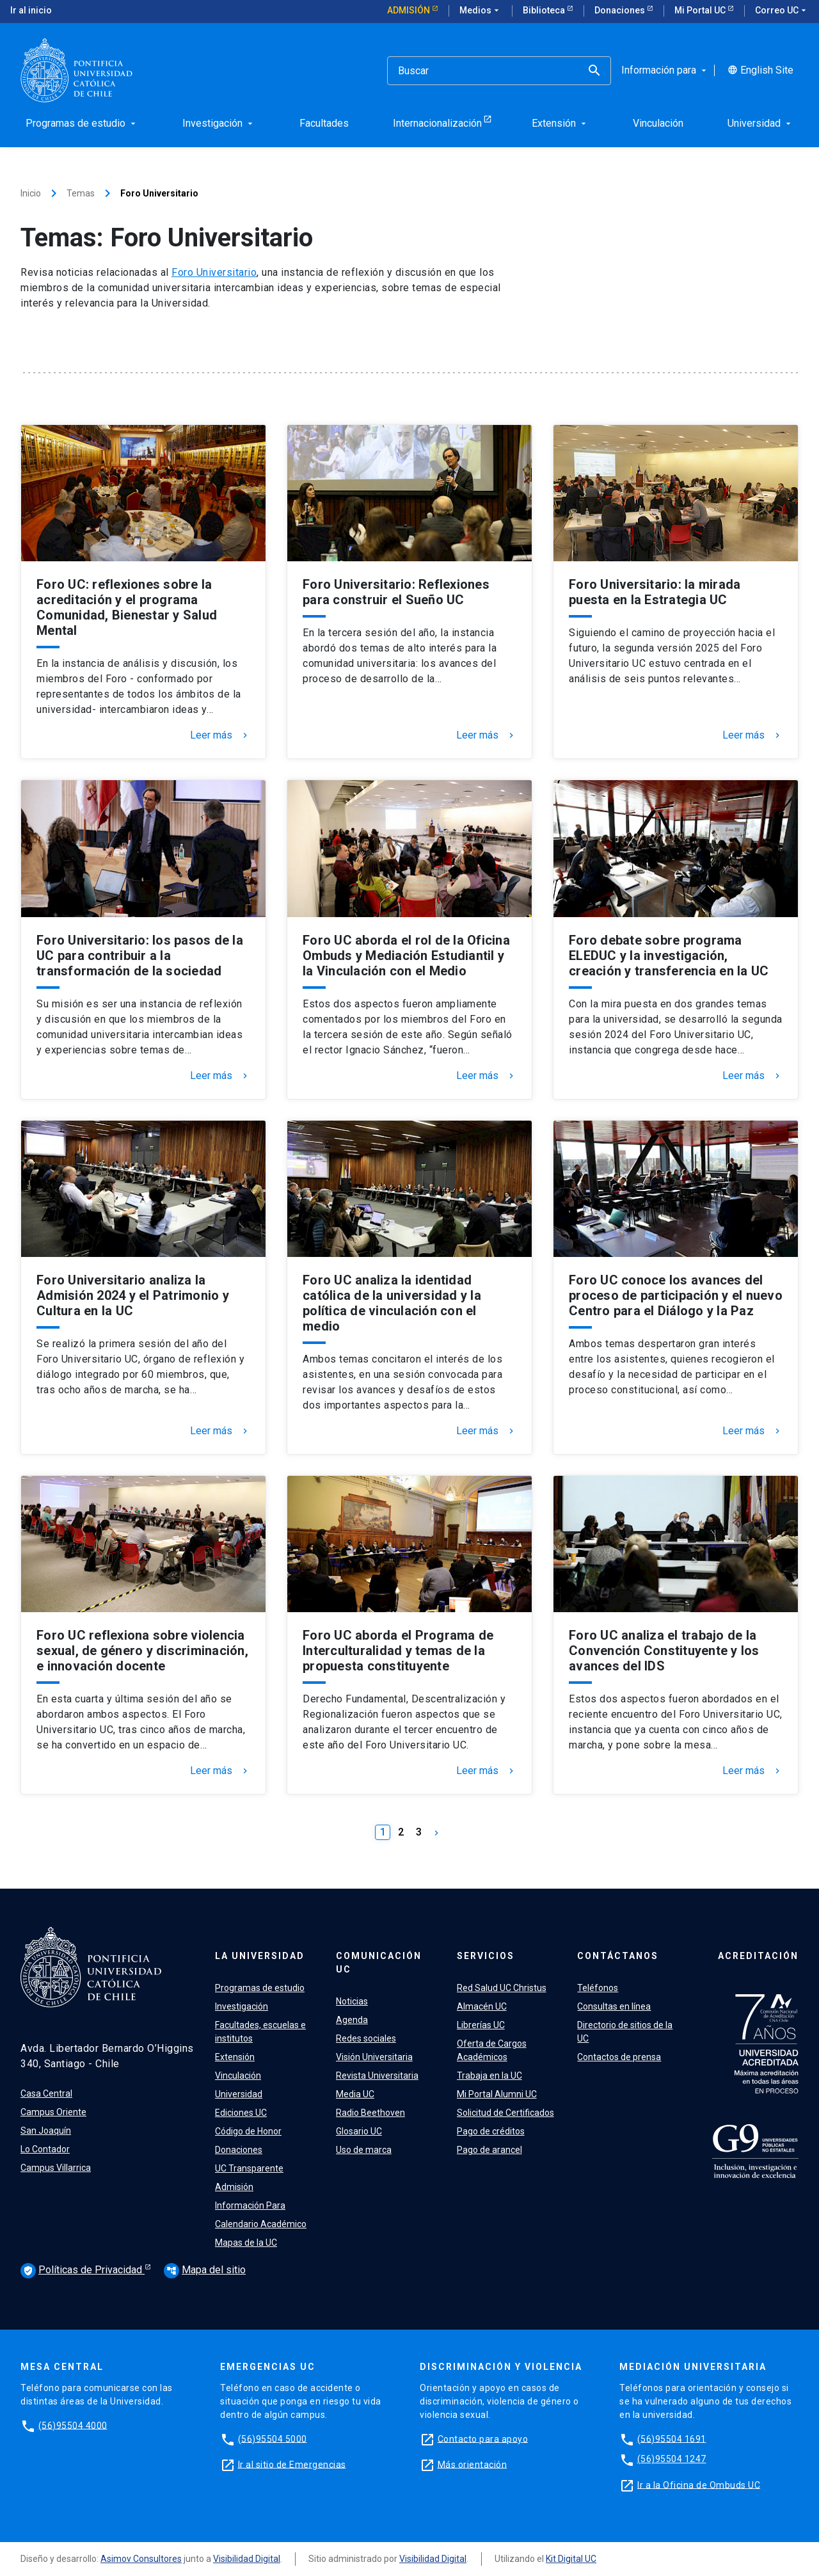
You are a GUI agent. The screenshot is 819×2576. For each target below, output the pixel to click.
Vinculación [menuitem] (658, 123)
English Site (760, 70)
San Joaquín (45, 2130)
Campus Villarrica (55, 2168)
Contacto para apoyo (483, 2438)
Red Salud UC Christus (501, 1988)
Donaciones (620, 10)
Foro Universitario (214, 272)
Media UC (355, 2094)
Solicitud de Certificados (505, 2113)
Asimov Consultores (141, 2559)
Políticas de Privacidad (82, 2270)
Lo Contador (45, 2149)
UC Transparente (249, 2168)
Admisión (409, 10)
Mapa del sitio (205, 2270)
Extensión (235, 2057)
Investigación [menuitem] (218, 123)
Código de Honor (248, 2131)
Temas (81, 193)
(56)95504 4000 (72, 2425)
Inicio (30, 193)
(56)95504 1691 (671, 2438)
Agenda (352, 2020)
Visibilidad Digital (246, 2559)
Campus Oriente (53, 2112)
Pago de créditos (491, 2131)
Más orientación (472, 2464)
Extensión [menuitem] (560, 123)
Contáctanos (617, 1956)
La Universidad (260, 1956)
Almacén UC (482, 2006)
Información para (665, 70)
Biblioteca (545, 10)
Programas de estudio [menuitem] (82, 123)
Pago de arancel (489, 2150)
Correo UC (782, 11)
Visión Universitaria (374, 2057)
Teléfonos (597, 1988)
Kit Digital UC (571, 2559)
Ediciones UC (241, 2113)
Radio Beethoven (370, 2113)
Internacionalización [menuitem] (437, 123)
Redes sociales (366, 2038)
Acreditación (758, 1956)
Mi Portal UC (701, 10)
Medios (480, 11)
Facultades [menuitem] (324, 123)
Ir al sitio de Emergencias (292, 2464)
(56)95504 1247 (671, 2458)
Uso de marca (364, 2150)
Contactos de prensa (619, 2057)
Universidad (238, 2094)
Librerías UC (481, 2025)
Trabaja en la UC (489, 2075)
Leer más (220, 735)
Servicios (485, 1956)
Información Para (250, 2205)
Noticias (352, 2001)
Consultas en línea (614, 2006)
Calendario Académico (260, 2224)
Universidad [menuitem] (760, 123)
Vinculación (238, 2075)
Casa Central (46, 2093)
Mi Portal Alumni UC (497, 2094)
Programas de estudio (260, 1988)
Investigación (241, 2006)
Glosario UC (359, 2131)
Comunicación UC (379, 1962)
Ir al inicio (31, 10)
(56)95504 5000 (272, 2438)
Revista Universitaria (377, 2075)
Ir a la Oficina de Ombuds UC (698, 2484)
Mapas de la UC (246, 2242)
